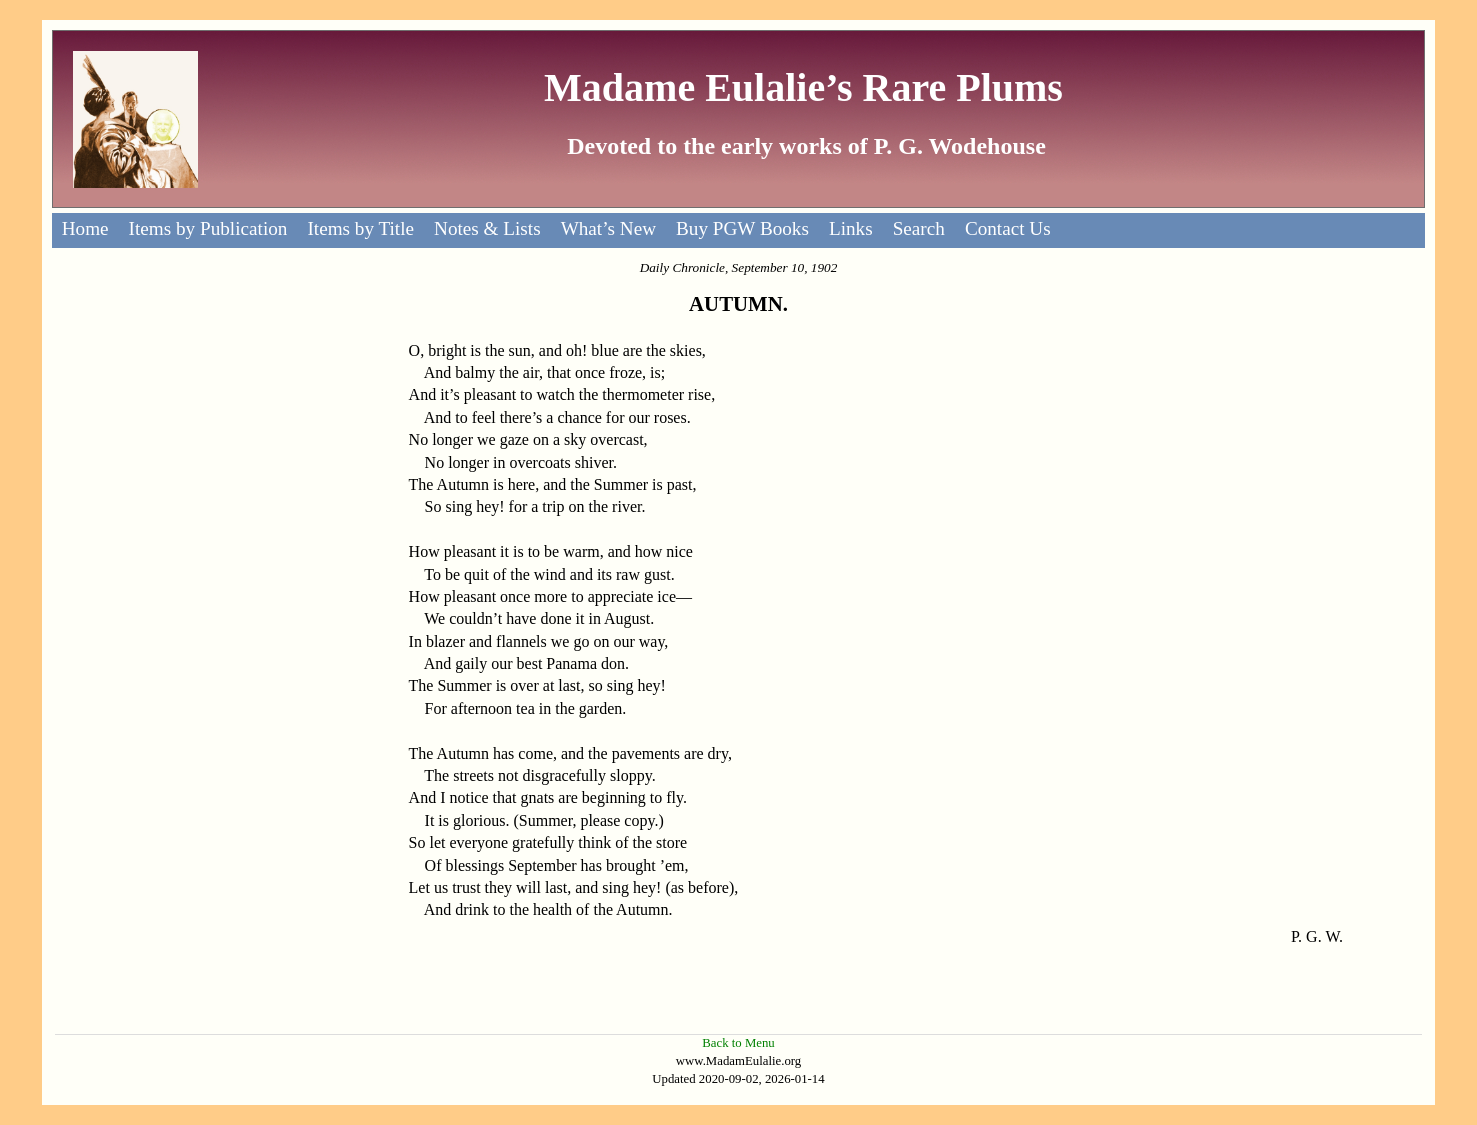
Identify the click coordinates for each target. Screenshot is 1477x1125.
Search (919, 228)
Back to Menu (738, 1043)
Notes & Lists (487, 228)
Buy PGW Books (742, 228)
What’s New (608, 228)
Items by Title (360, 228)
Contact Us (1008, 228)
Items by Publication (208, 228)
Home (85, 228)
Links (851, 228)
